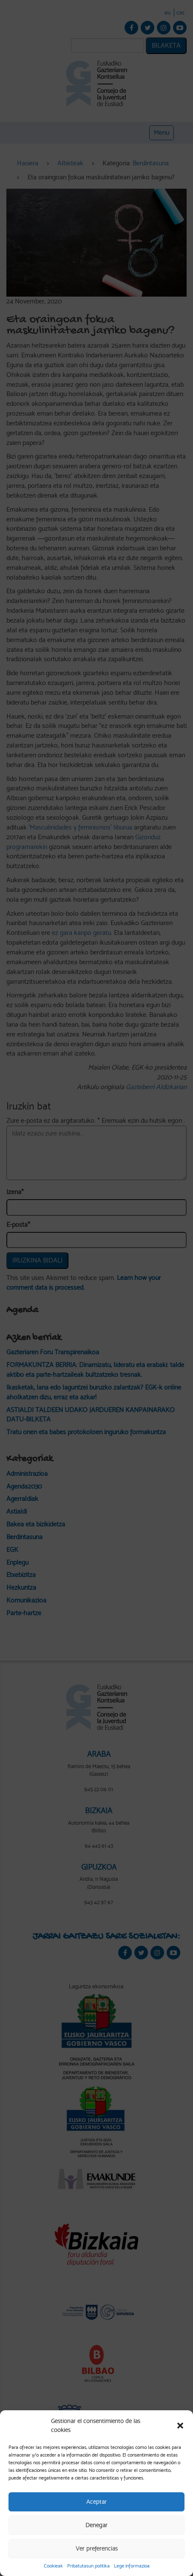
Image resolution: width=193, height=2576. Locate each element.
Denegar (96, 2525)
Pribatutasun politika (88, 2566)
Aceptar (96, 2501)
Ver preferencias (97, 2548)
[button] (180, 2425)
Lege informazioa (132, 2566)
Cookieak (53, 2566)
